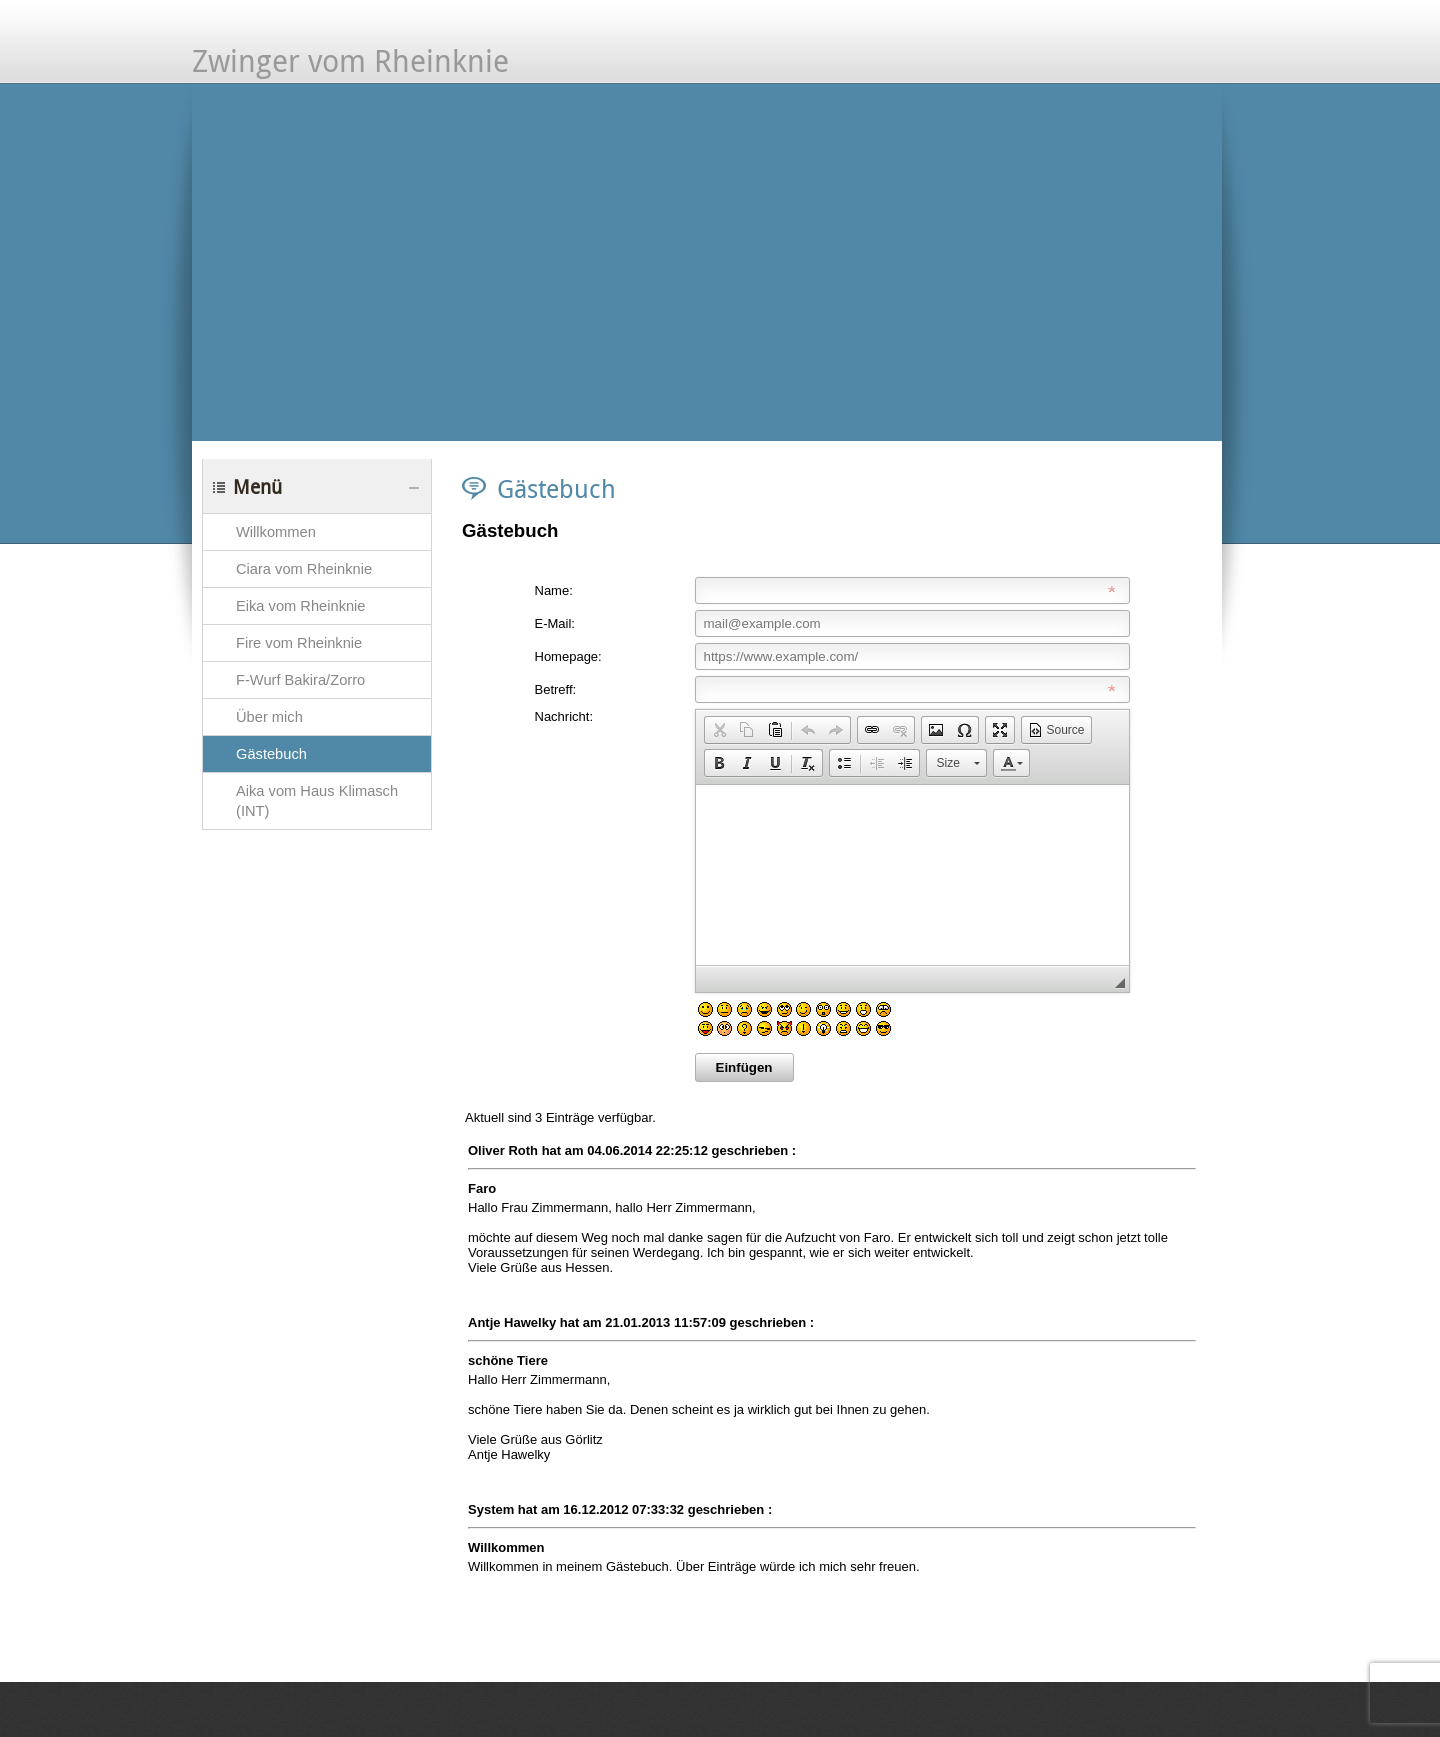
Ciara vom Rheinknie (304, 569)
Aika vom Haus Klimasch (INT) (317, 801)
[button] (719, 730)
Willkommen (276, 532)
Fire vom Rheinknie (299, 643)
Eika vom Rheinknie (301, 606)
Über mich (269, 717)
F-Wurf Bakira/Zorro (300, 680)
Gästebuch (271, 754)
